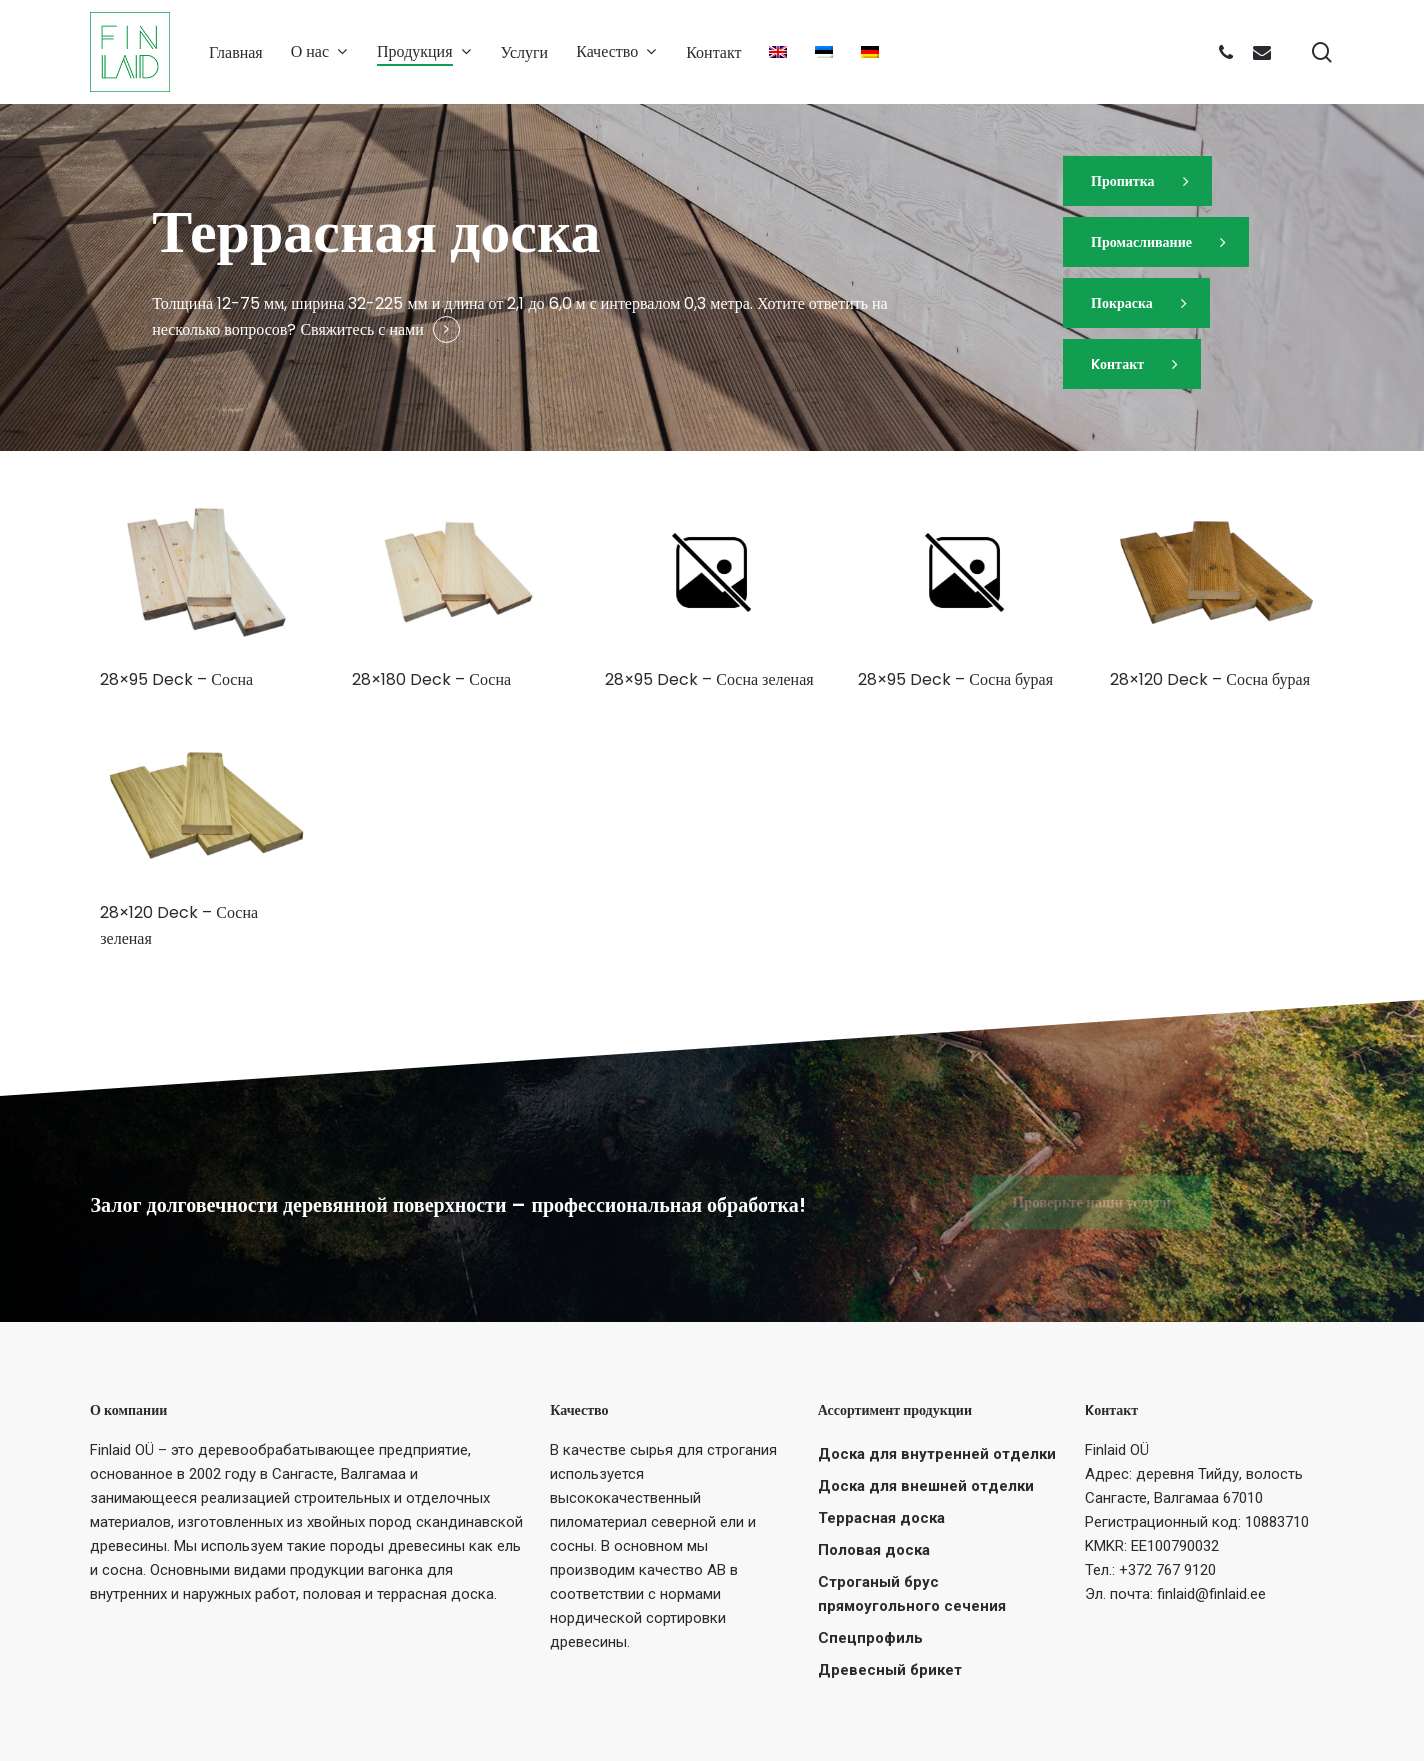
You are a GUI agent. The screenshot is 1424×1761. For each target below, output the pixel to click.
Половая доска (874, 1550)
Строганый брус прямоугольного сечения (912, 1594)
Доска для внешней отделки (926, 1486)
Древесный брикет (890, 1670)
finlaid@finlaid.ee (1211, 1594)
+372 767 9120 (1167, 1570)
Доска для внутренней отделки (937, 1454)
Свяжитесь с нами (361, 329)
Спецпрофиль (870, 1638)
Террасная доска (881, 1518)
